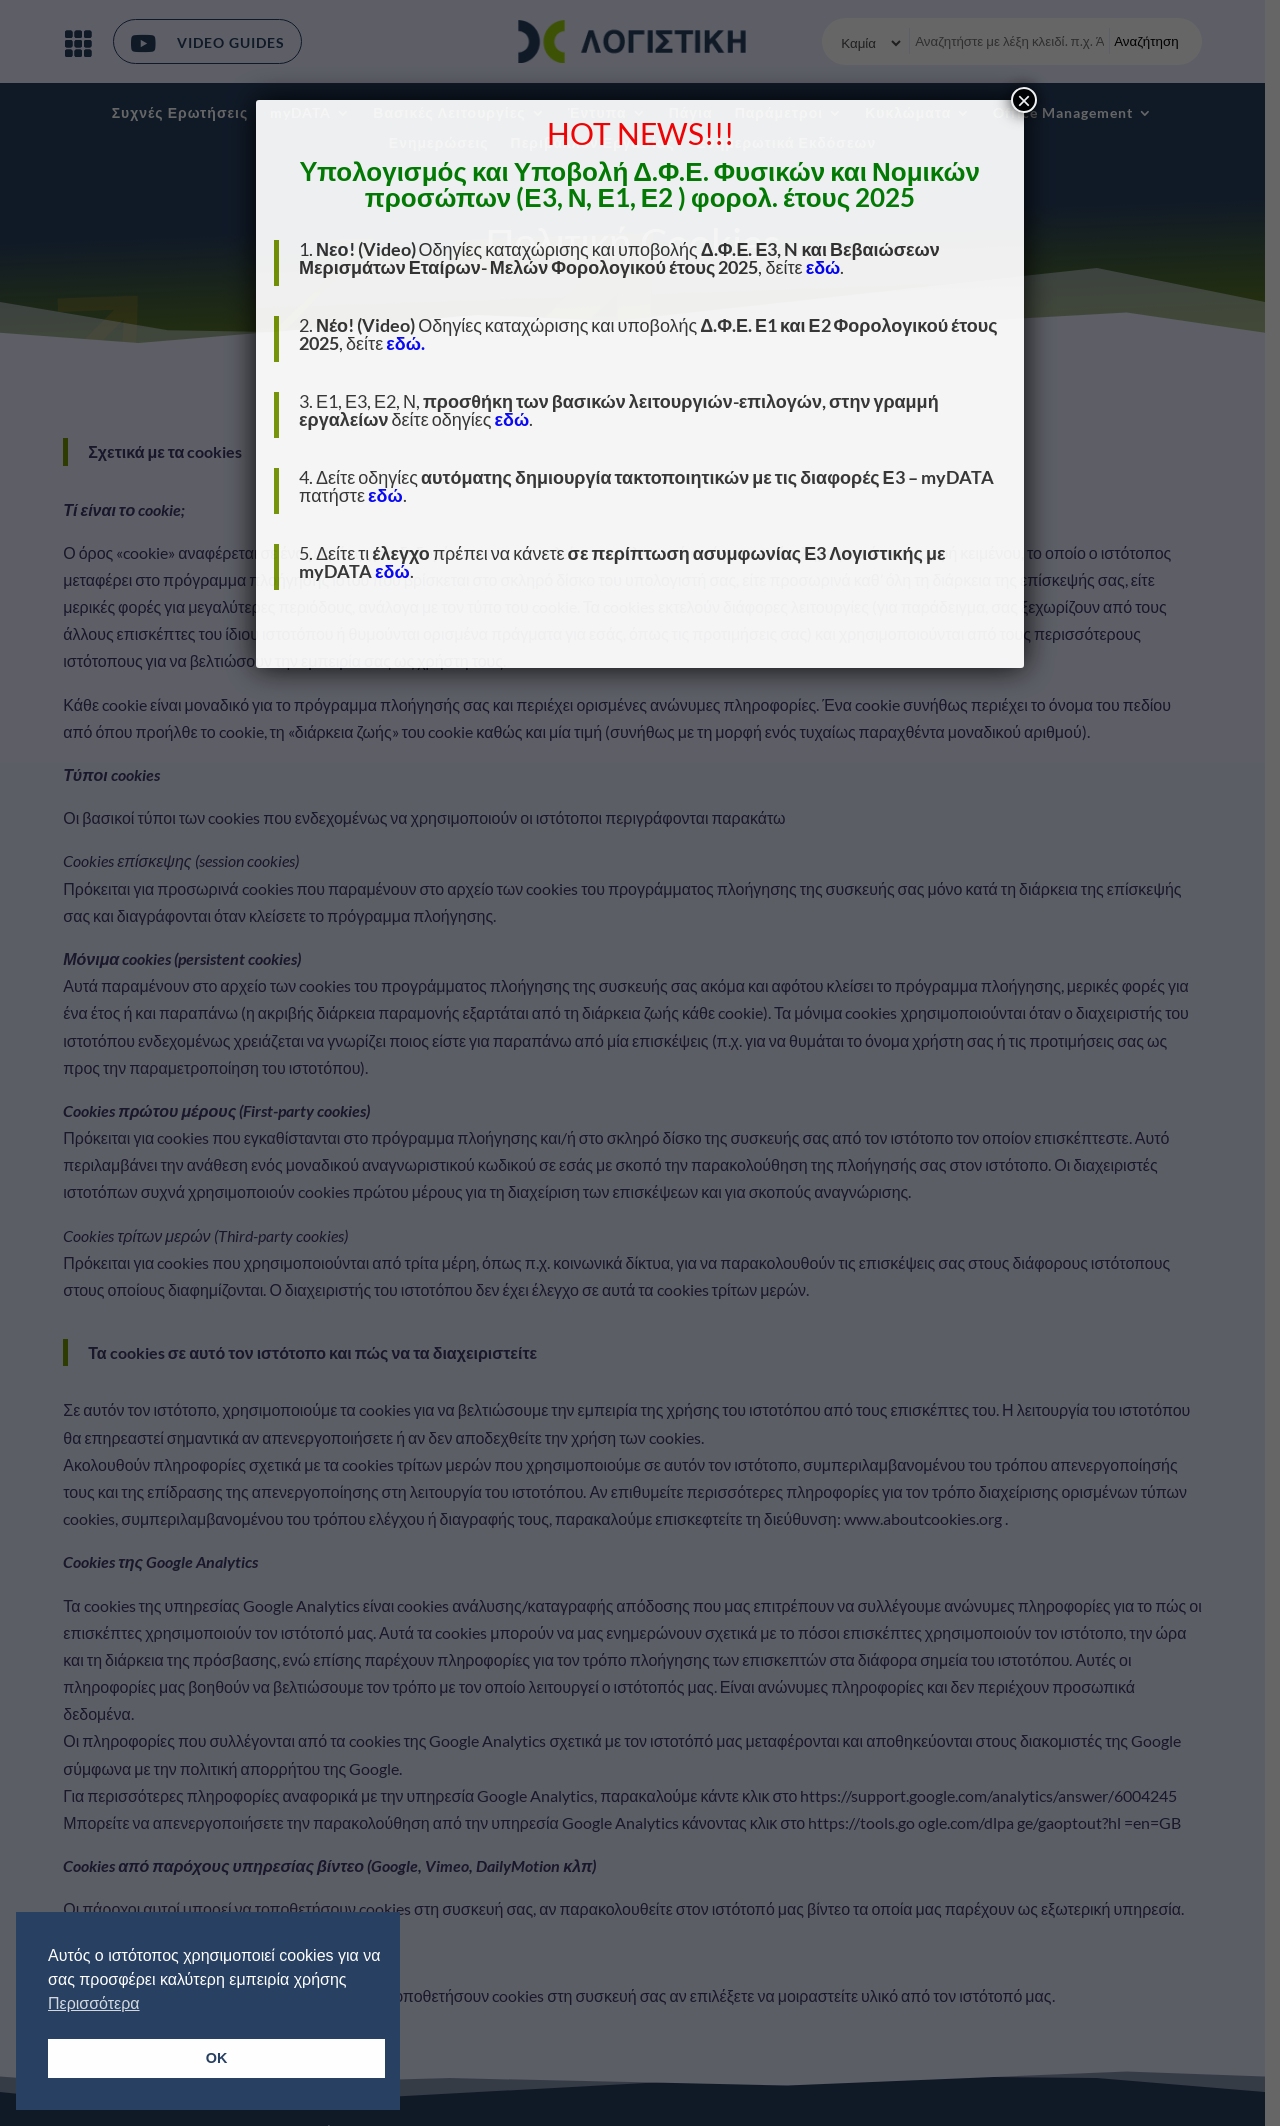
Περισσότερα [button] (94, 2003)
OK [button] (217, 2058)
